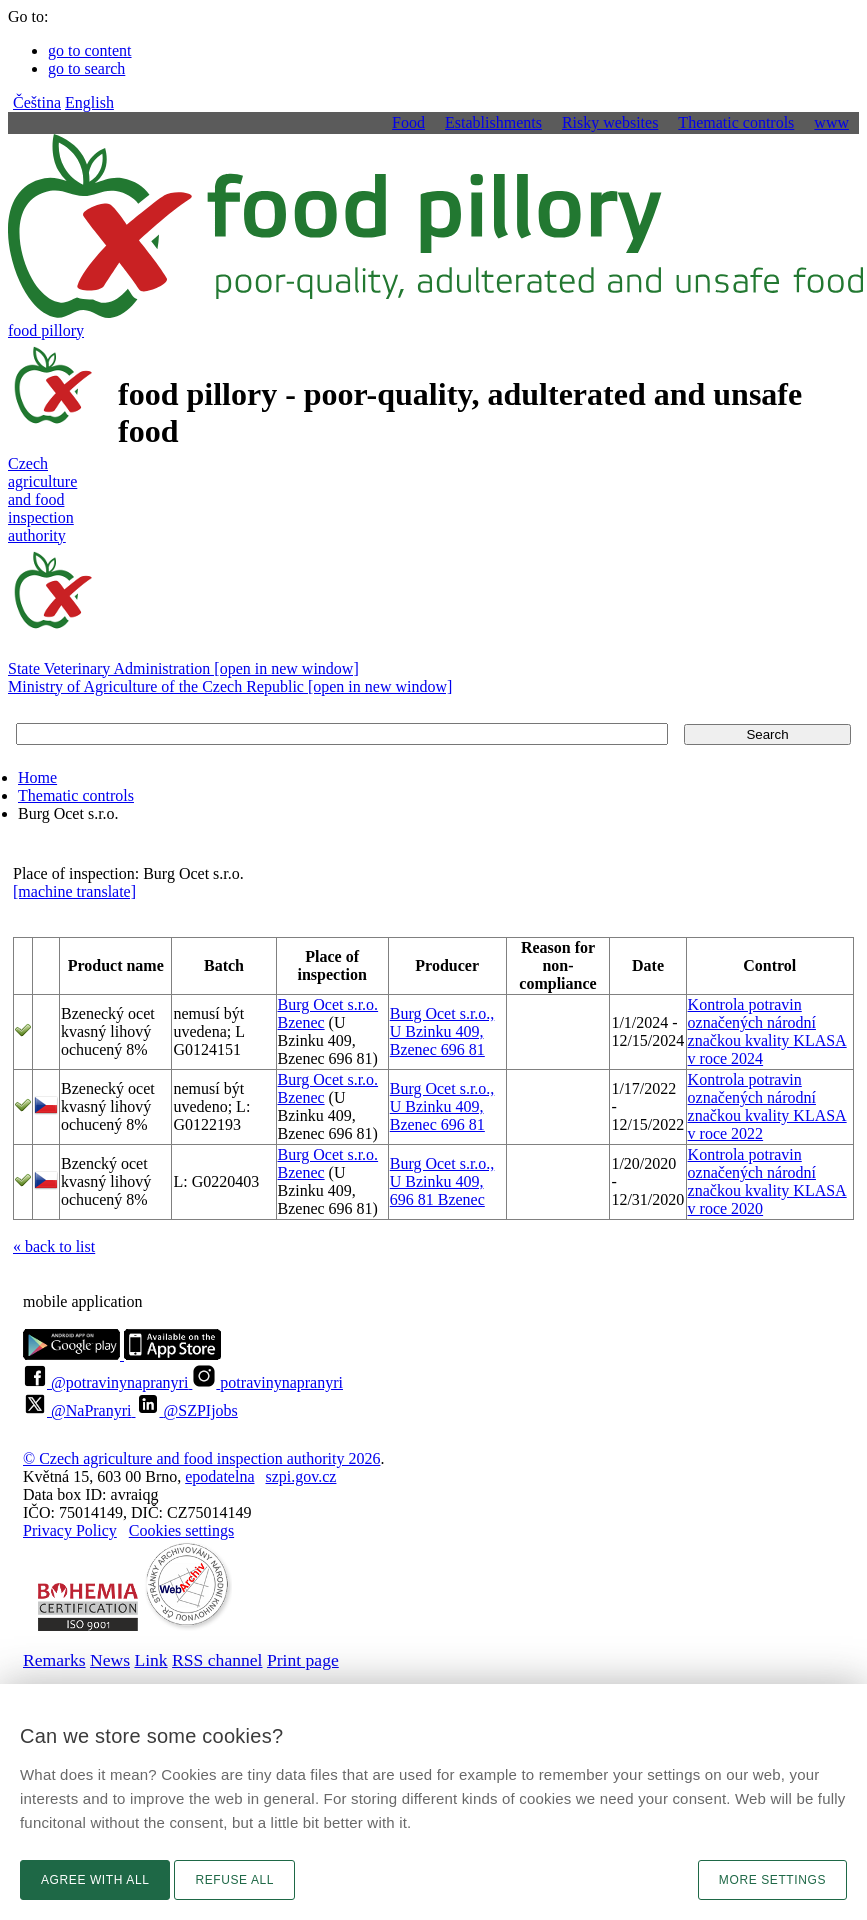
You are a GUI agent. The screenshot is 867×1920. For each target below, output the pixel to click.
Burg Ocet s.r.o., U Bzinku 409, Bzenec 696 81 (442, 1031)
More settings (772, 1880)
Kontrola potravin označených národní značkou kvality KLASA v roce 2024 (767, 1031)
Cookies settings (181, 1530)
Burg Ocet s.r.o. (328, 1004)
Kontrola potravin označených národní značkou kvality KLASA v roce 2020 (767, 1181)
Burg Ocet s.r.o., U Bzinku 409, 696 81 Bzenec (442, 1181)
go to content (90, 50)
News (110, 1660)
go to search (86, 68)
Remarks (54, 1660)
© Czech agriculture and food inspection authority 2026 (201, 1458)
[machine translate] (74, 891)
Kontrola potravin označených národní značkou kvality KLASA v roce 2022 (767, 1106)
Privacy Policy (70, 1530)
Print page (303, 1660)
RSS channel (217, 1660)
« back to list (54, 1246)
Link (150, 1660)
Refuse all (234, 1880)
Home (37, 777)
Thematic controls (76, 795)
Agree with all (95, 1880)
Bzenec (301, 1022)
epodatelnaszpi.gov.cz (260, 1476)
